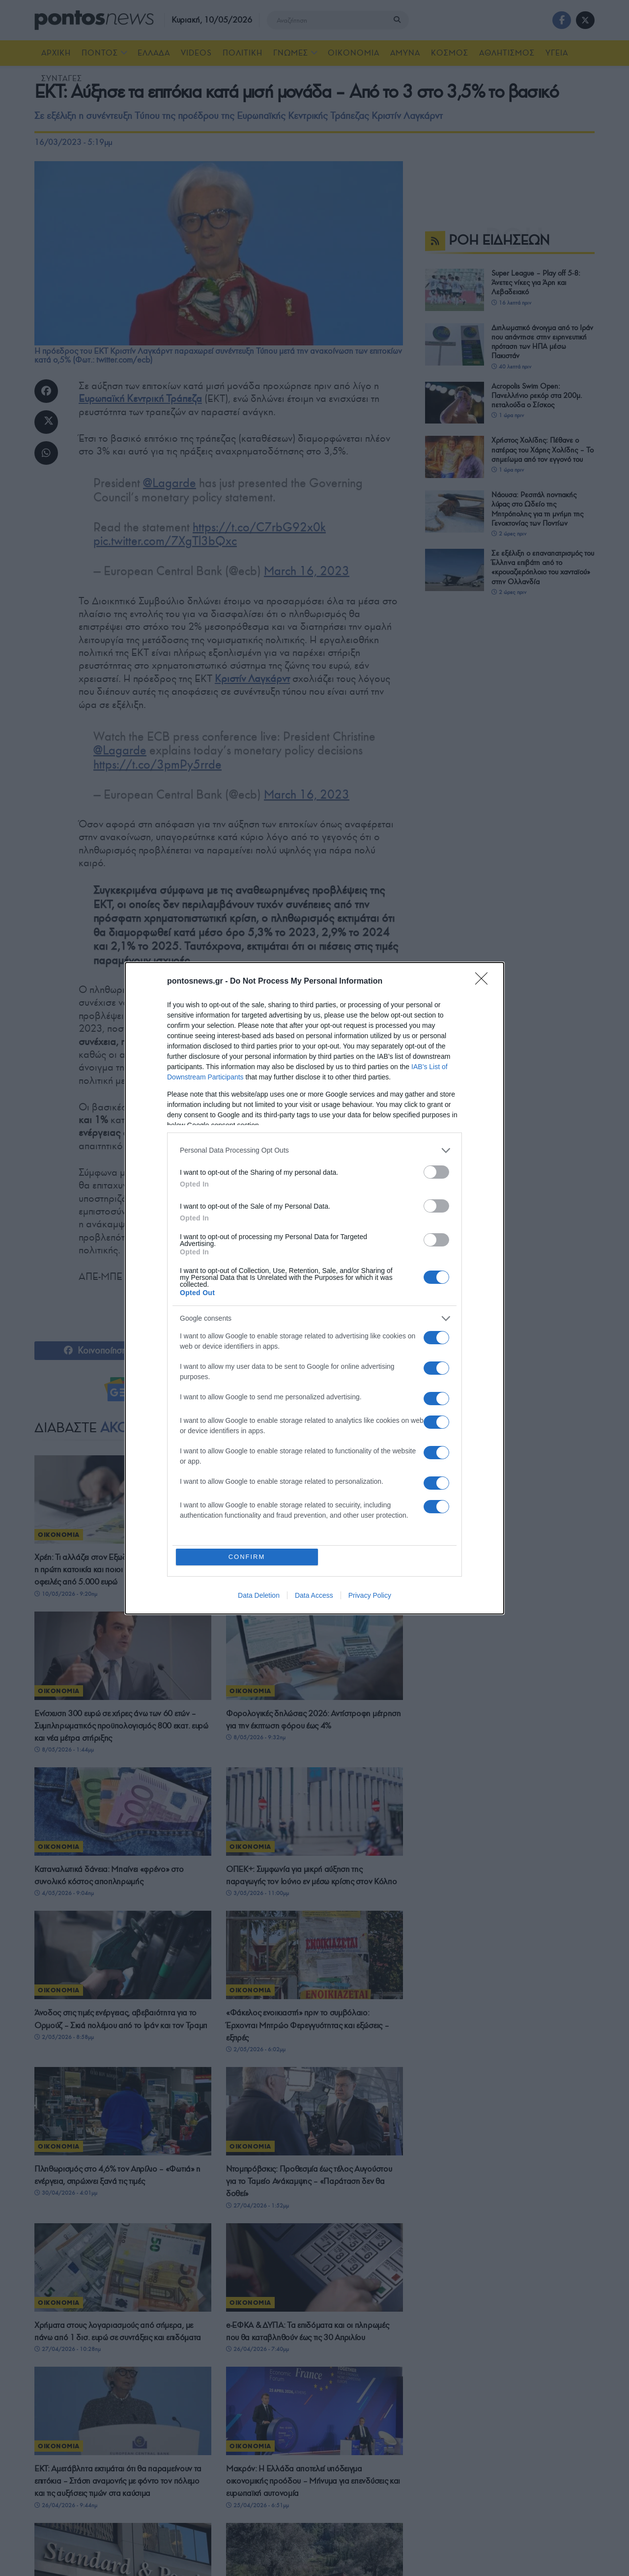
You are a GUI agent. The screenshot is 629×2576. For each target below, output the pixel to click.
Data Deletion (259, 1595)
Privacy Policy (369, 1595)
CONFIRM (247, 1556)
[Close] (484, 981)
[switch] (436, 1172)
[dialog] (314, 1288)
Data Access (314, 1595)
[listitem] (314, 1150)
